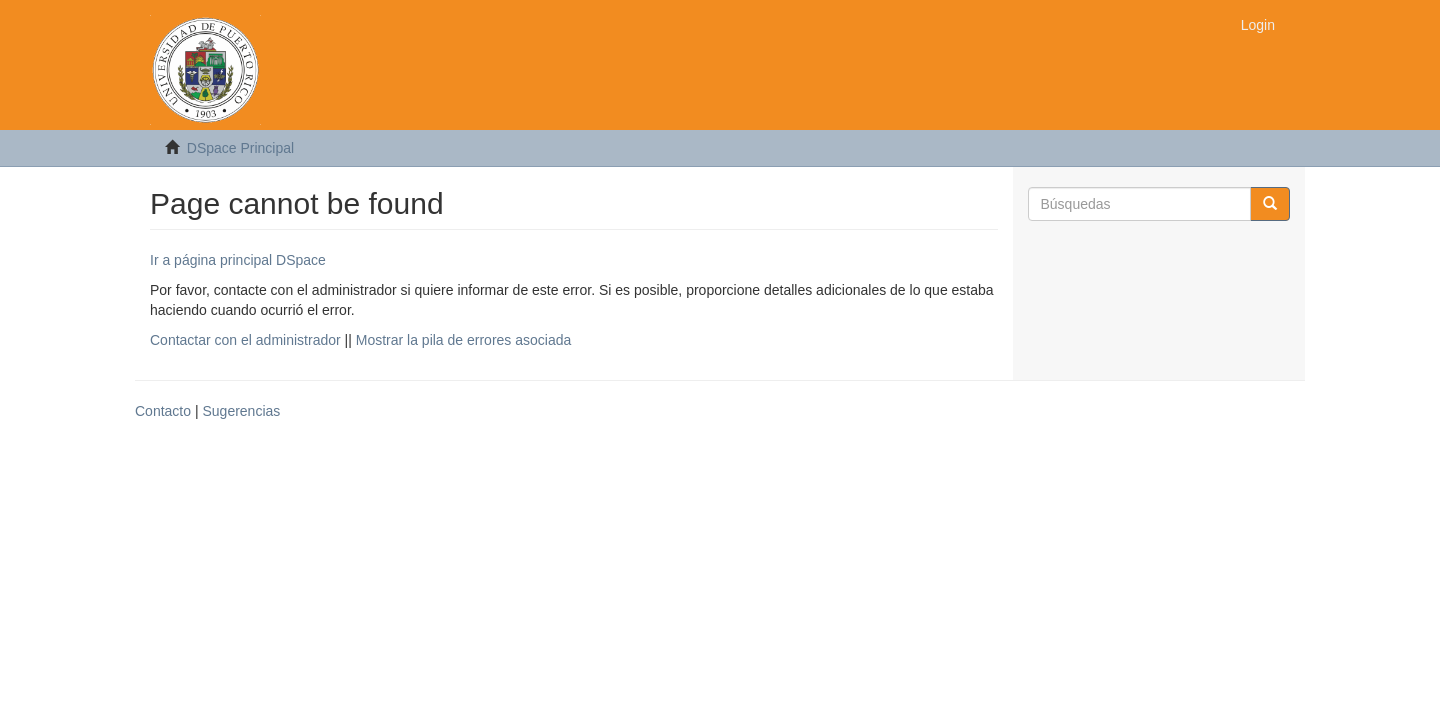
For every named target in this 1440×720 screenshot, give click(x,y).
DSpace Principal (240, 148)
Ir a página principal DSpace (238, 260)
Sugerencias (241, 411)
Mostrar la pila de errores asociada (464, 340)
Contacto (163, 411)
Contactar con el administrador (245, 340)
